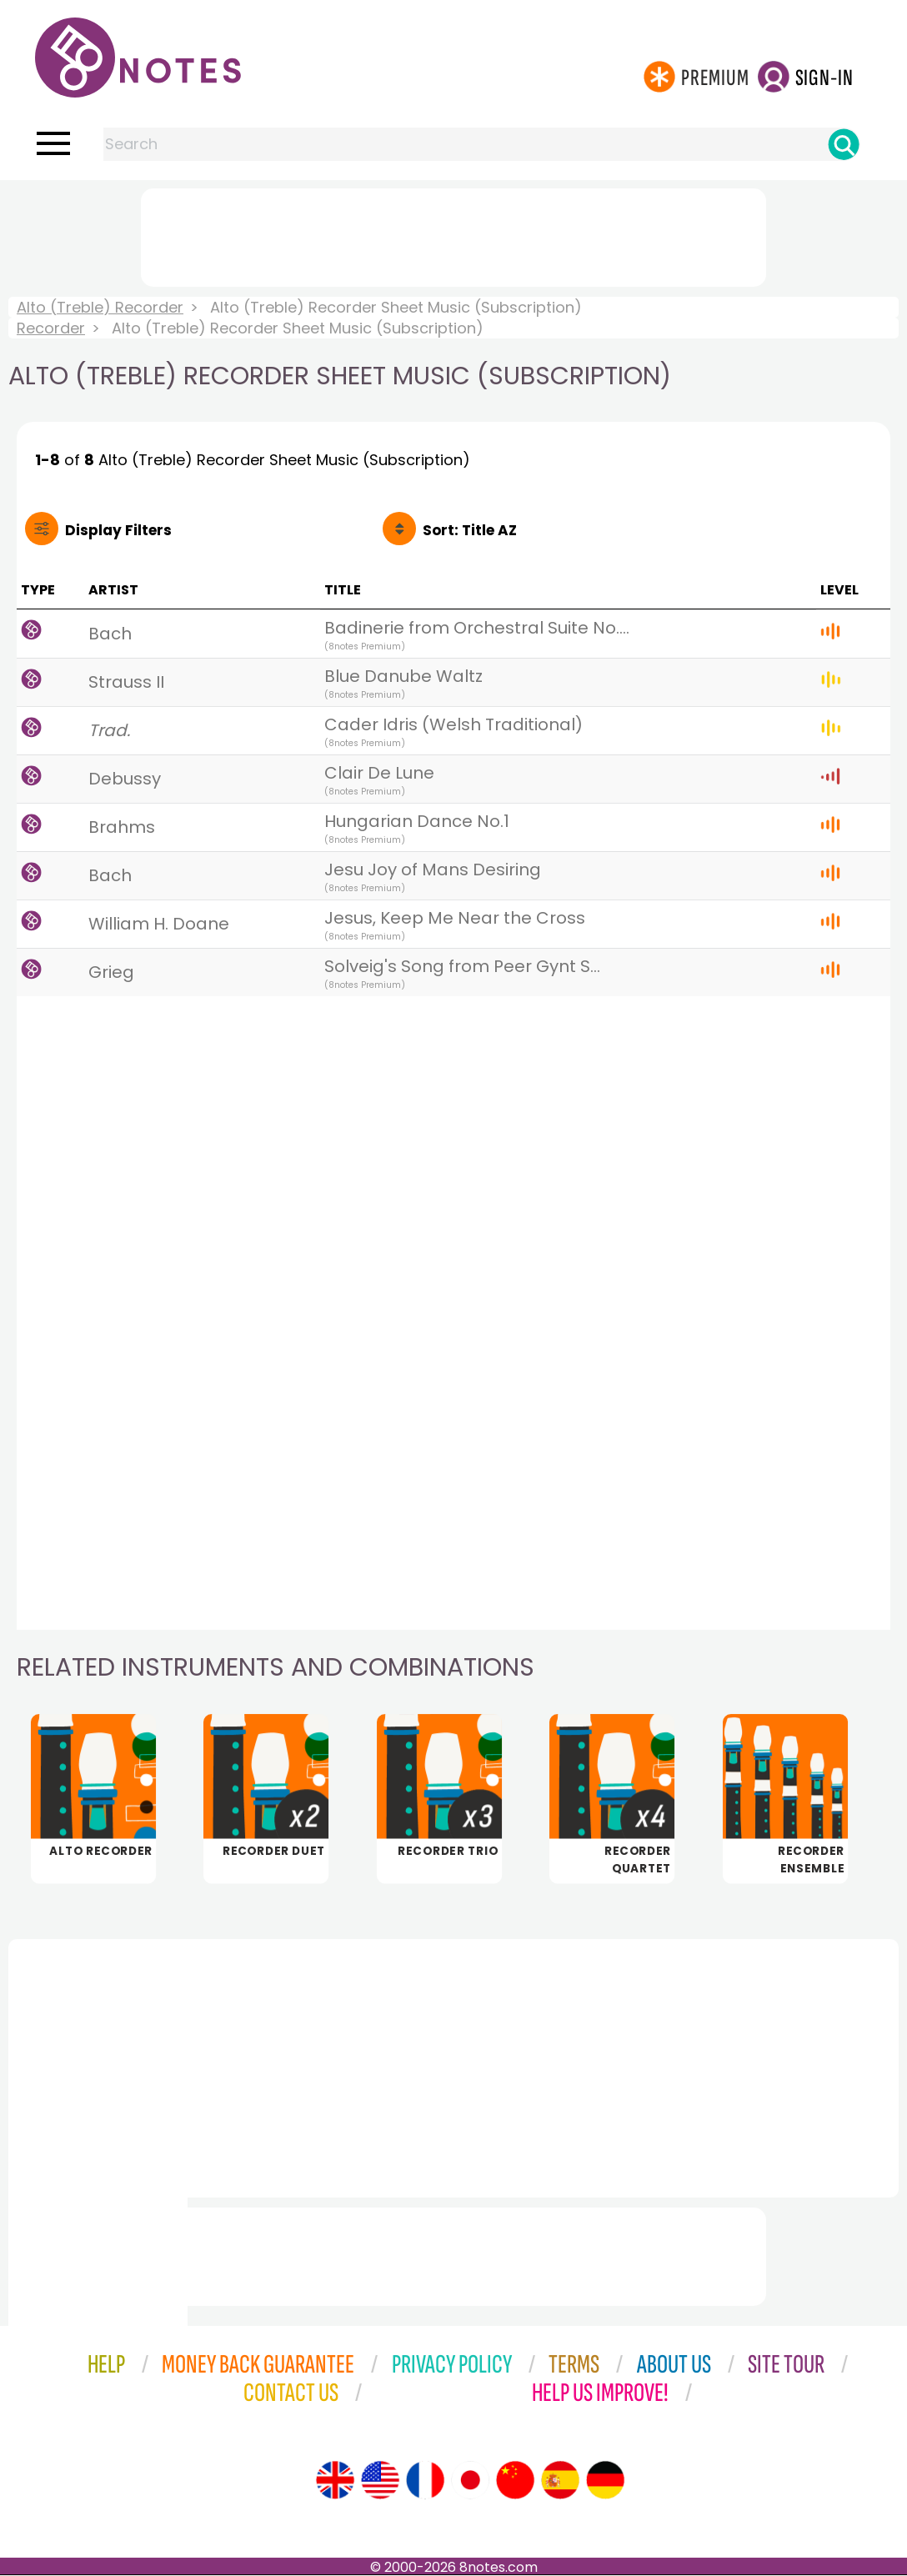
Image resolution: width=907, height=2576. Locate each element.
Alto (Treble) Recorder (100, 307)
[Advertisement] (453, 234)
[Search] (843, 144)
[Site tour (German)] (605, 2481)
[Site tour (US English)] (380, 2481)
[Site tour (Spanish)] (560, 2481)
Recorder (51, 328)
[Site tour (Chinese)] (515, 2481)
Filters (118, 530)
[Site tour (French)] (425, 2481)
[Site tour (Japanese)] (470, 2481)
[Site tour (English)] (335, 2481)
